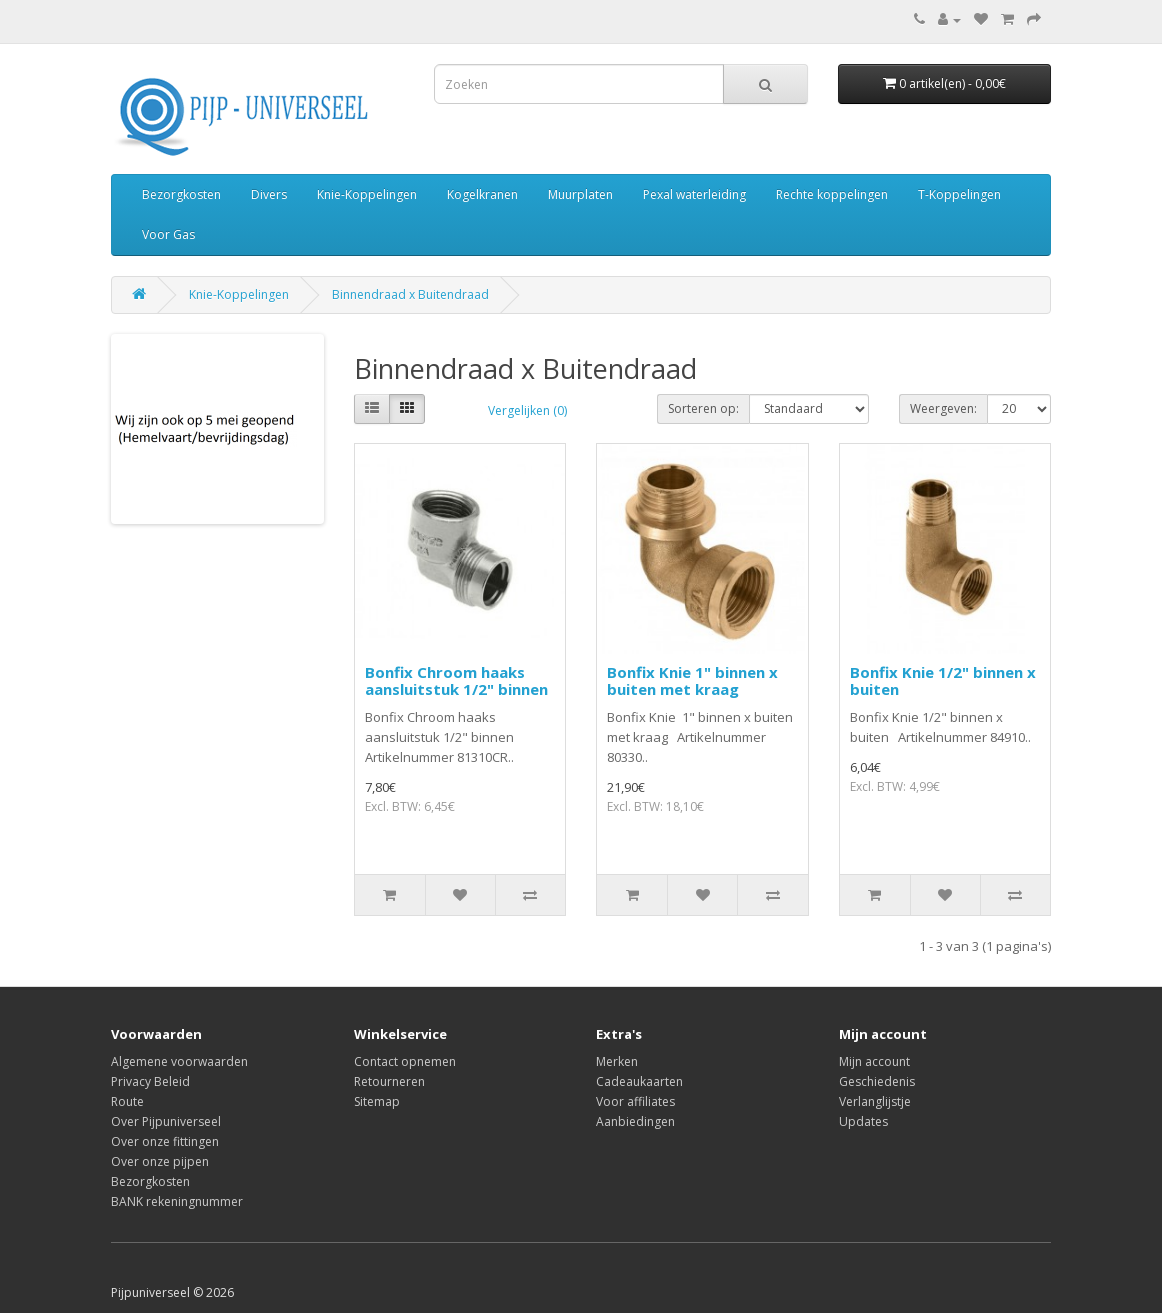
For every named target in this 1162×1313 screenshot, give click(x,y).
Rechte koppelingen (832, 194)
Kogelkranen (482, 194)
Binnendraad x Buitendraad (410, 294)
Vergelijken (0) (527, 410)
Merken (617, 1061)
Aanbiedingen (635, 1121)
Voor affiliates (635, 1101)
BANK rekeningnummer (177, 1201)
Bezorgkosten (181, 194)
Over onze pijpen (160, 1161)
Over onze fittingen (165, 1141)
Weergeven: (943, 408)
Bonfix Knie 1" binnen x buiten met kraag (692, 680)
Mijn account (874, 1061)
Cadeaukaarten (639, 1081)
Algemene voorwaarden (179, 1061)
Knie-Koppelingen (367, 194)
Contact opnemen (405, 1061)
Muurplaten (580, 194)
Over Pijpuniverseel (166, 1121)
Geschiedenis (877, 1081)
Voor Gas (168, 234)
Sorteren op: (703, 408)
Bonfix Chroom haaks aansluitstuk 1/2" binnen (456, 680)
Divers (269, 194)
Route (127, 1101)
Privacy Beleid (150, 1081)
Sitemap (377, 1101)
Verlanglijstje (875, 1101)
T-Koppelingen (959, 194)
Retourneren (389, 1081)
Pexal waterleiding (694, 194)
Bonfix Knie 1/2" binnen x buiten (943, 680)
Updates (863, 1121)
